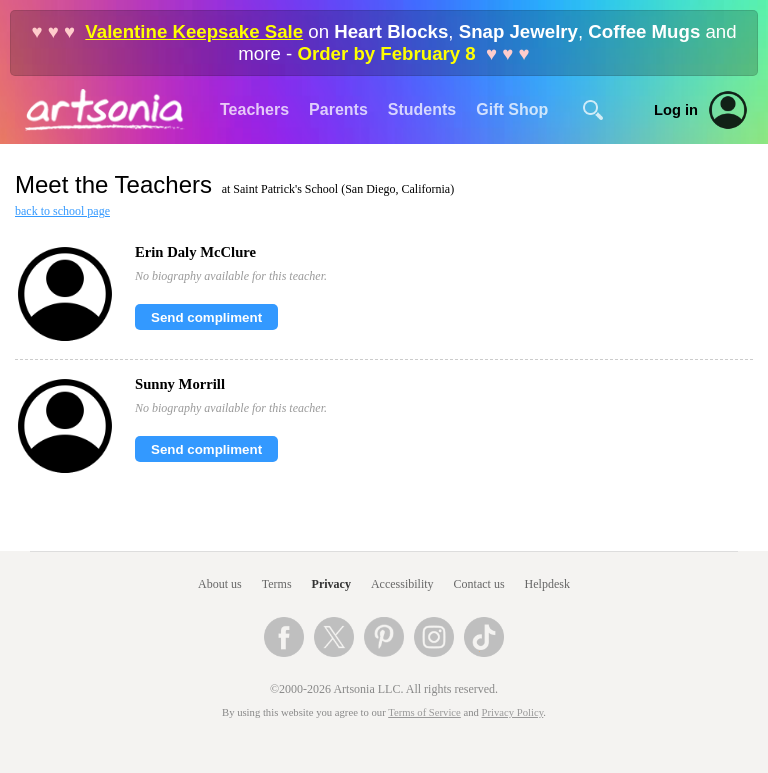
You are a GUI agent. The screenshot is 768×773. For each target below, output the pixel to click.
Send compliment (206, 317)
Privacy (331, 584)
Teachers (254, 109)
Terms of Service (424, 712)
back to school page (62, 211)
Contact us (479, 584)
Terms (277, 584)
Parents (338, 109)
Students (422, 109)
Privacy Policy (513, 712)
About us (220, 584)
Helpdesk (547, 584)
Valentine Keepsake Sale (194, 31)
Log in (676, 110)
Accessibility (402, 584)
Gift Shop (512, 109)
